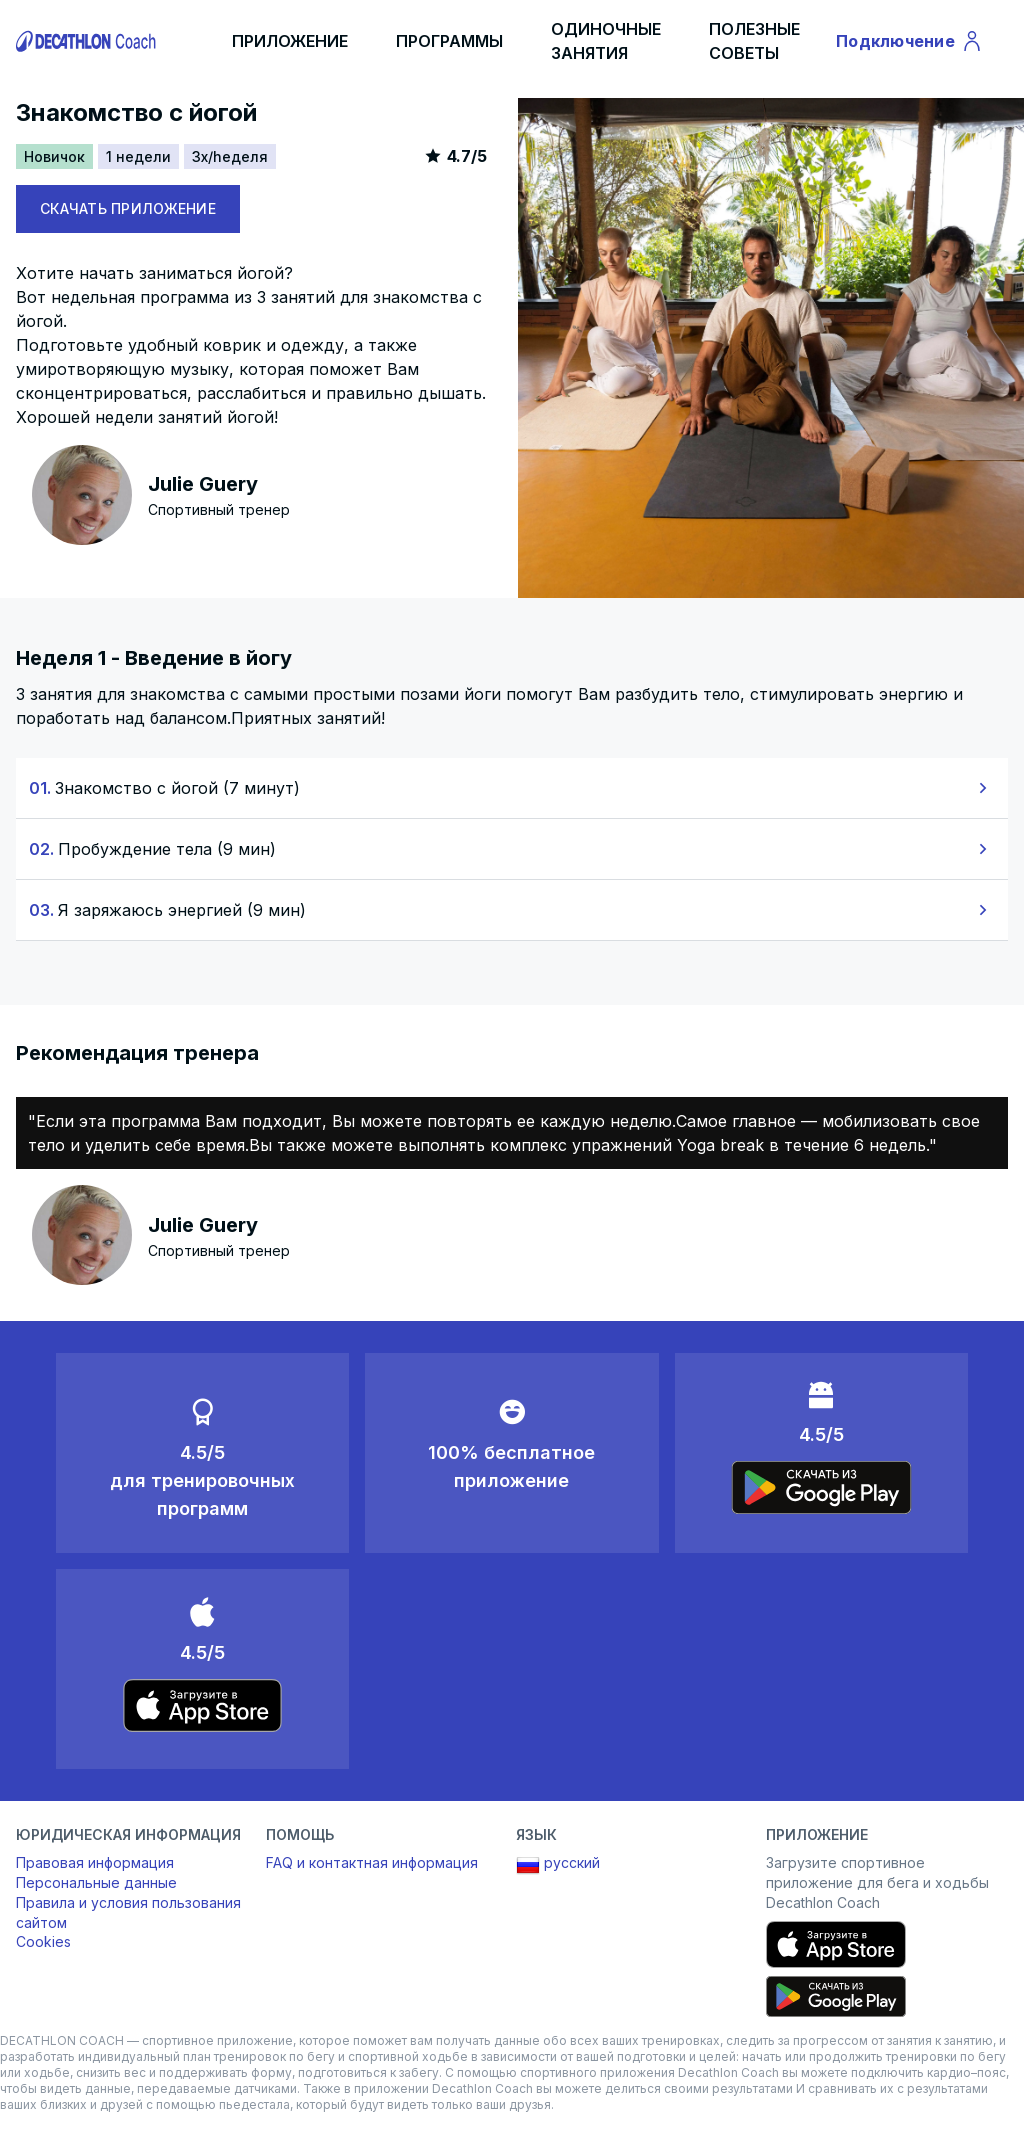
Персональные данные (96, 1882)
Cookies (43, 1941)
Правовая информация (95, 1862)
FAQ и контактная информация (372, 1862)
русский (558, 1865)
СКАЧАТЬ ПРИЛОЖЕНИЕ (128, 208)
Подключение (910, 44)
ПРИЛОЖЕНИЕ (290, 41)
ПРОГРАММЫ (449, 41)
